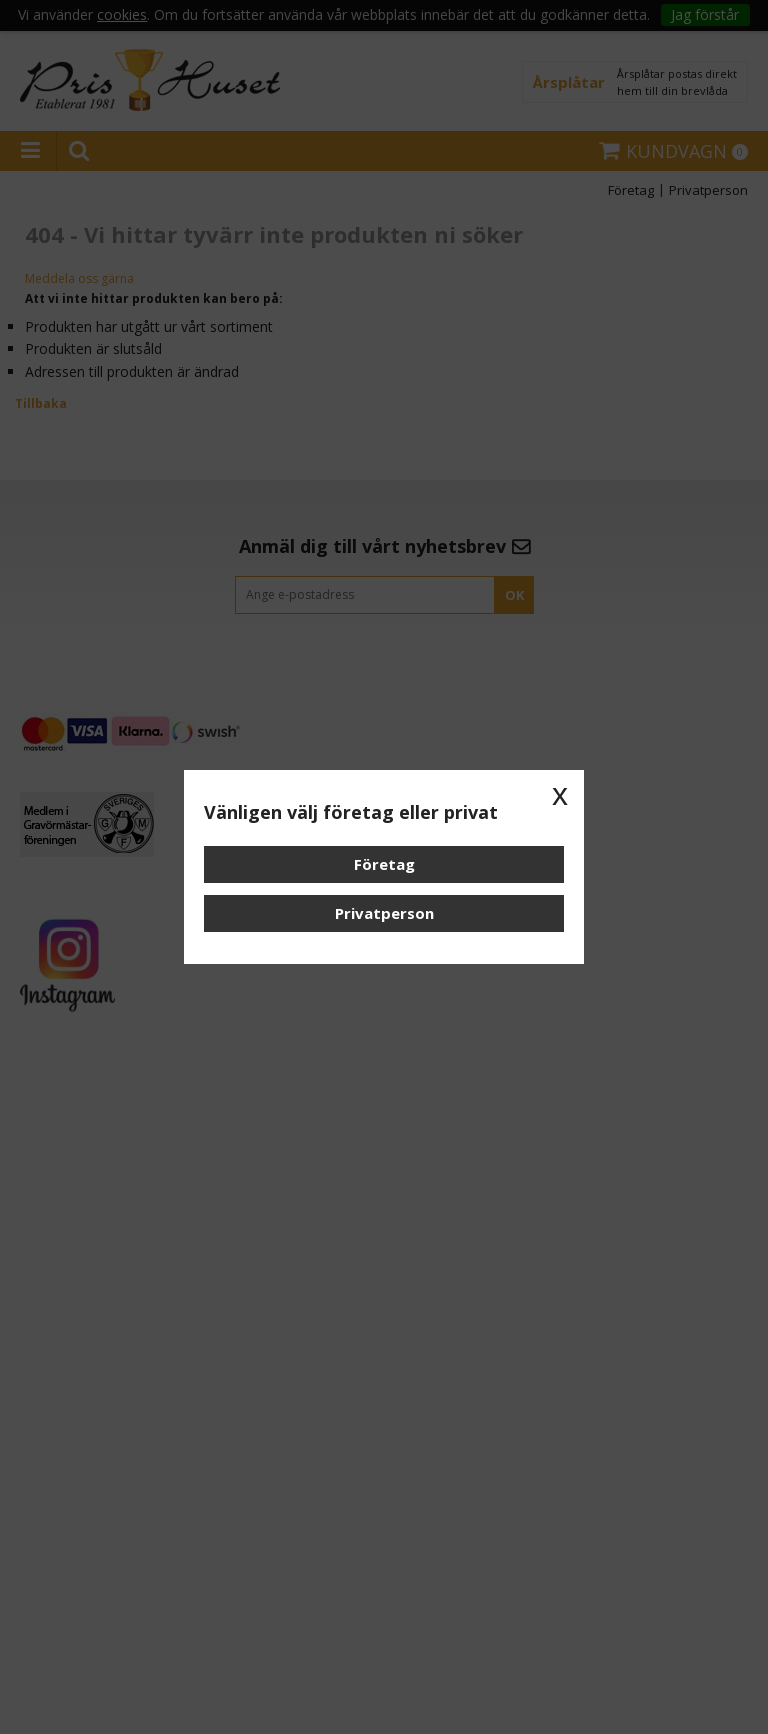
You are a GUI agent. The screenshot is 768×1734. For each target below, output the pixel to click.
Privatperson (384, 913)
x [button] (560, 794)
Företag (384, 864)
